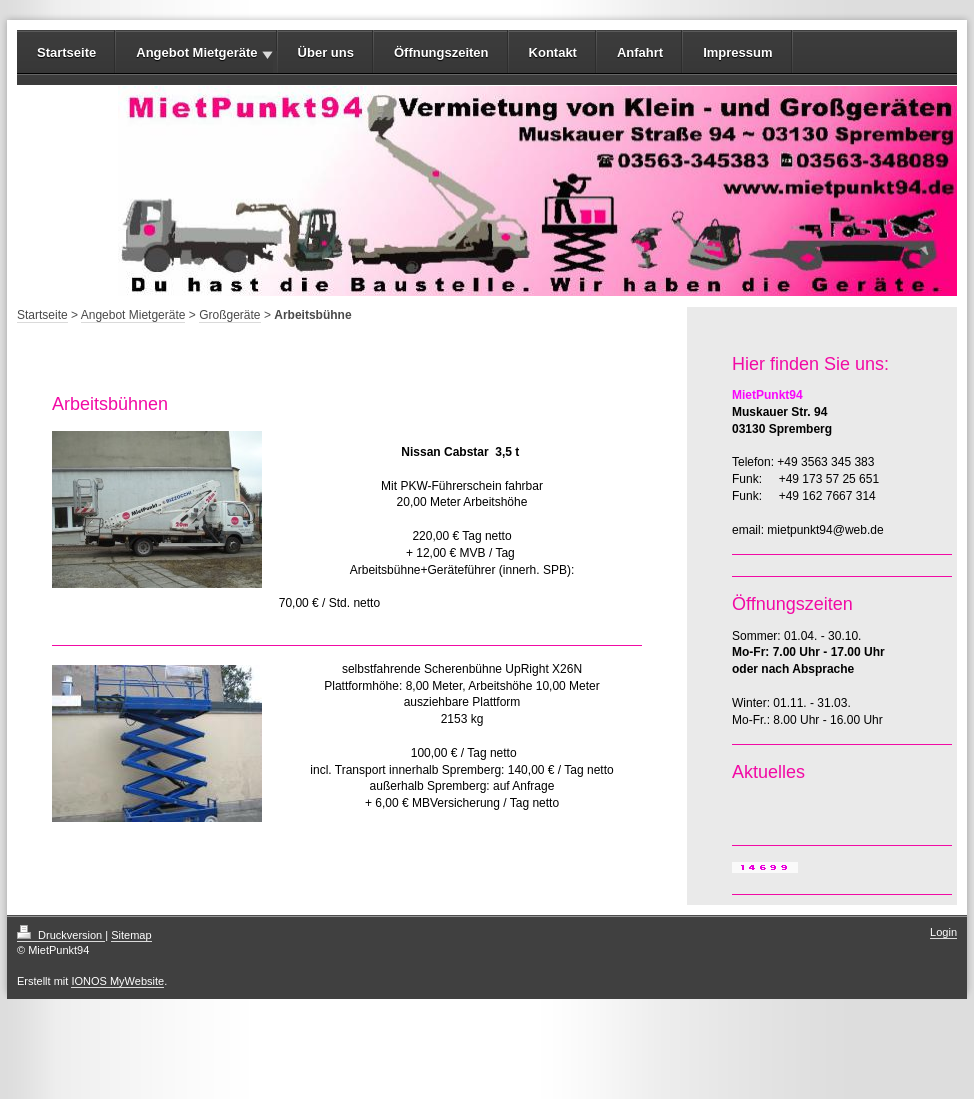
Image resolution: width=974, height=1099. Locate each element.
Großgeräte (229, 315)
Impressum (737, 52)
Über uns (326, 52)
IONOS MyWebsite (117, 981)
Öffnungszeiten (441, 52)
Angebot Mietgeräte (196, 52)
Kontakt (553, 52)
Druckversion (61, 935)
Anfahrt (640, 52)
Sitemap (131, 935)
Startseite (66, 52)
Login (943, 932)
